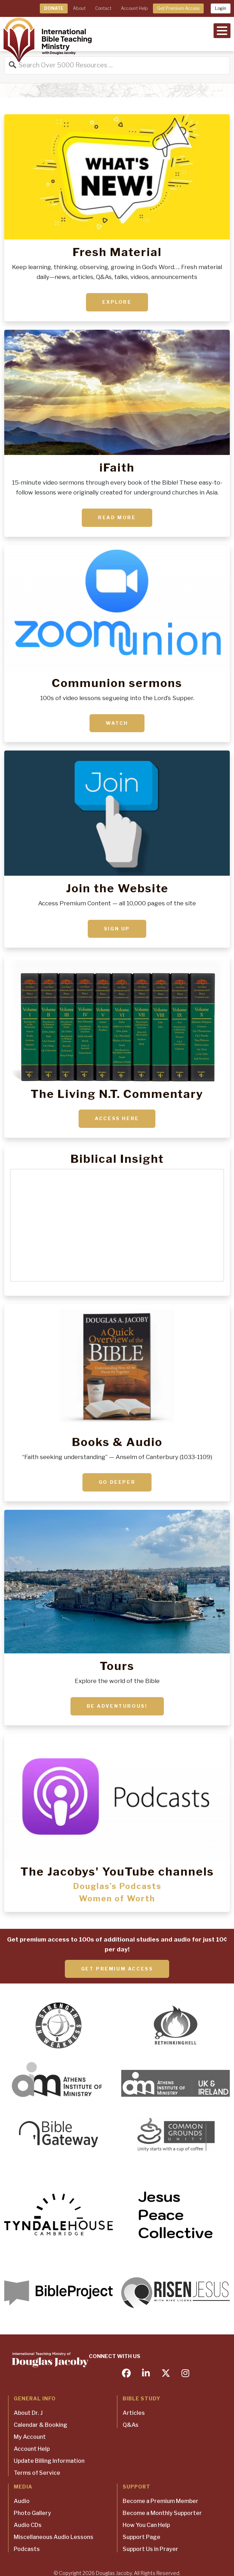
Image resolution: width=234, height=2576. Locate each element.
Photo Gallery (32, 2513)
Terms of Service (37, 2472)
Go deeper (117, 1482)
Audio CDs (28, 2525)
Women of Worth (117, 1898)
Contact (103, 8)
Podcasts (27, 2549)
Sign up (117, 928)
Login (220, 8)
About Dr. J (28, 2413)
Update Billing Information (49, 2460)
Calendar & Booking (40, 2425)
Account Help (134, 8)
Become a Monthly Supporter (162, 2513)
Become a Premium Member (160, 2501)
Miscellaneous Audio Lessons (53, 2537)
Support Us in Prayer (150, 2549)
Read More (117, 517)
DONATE (53, 8)
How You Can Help (146, 2525)
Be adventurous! (117, 1706)
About (79, 8)
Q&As (130, 2425)
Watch (117, 723)
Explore (116, 302)
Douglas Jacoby (114, 2573)
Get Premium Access (178, 8)
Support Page (141, 2537)
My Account (30, 2437)
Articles (134, 2413)
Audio (22, 2501)
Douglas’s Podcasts (117, 1886)
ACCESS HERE (117, 1118)
